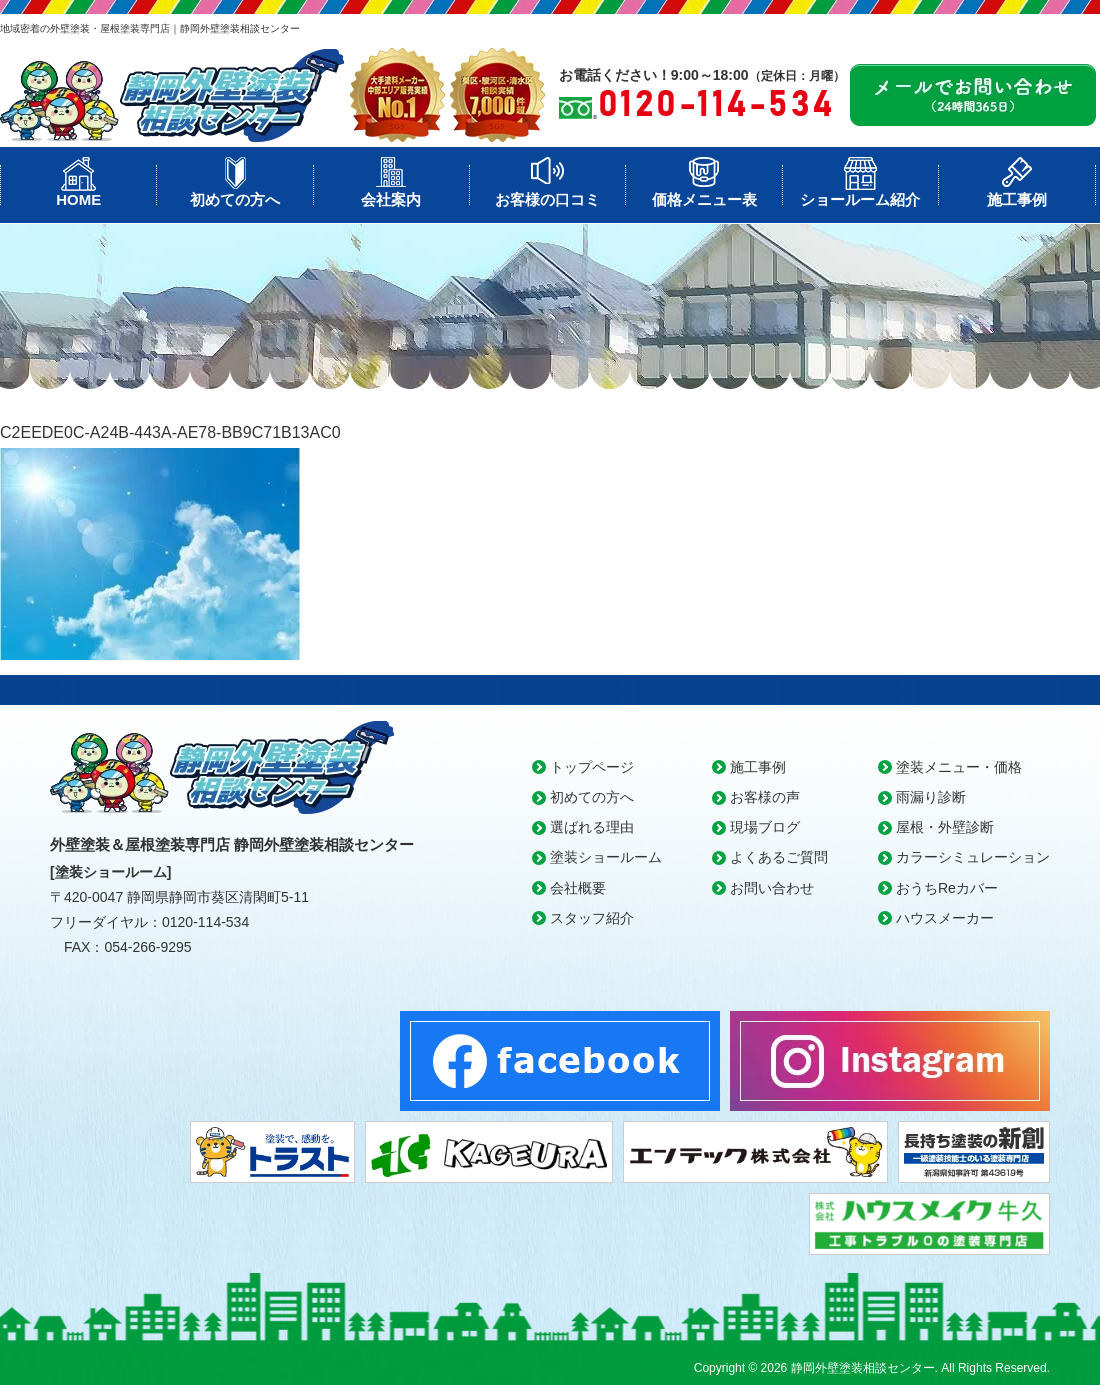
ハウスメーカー (945, 918)
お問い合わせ (772, 888)
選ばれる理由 (592, 827)
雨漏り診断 (931, 797)
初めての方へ (235, 199)
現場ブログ (765, 827)
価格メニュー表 (704, 199)
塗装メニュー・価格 (959, 767)
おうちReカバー (947, 888)
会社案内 (391, 199)
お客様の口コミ (547, 199)
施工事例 (1017, 199)
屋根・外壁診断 (945, 827)
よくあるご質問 (779, 857)
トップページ (592, 767)
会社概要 (578, 888)
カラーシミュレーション (973, 857)
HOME (78, 199)
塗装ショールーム (606, 857)
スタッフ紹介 (592, 918)
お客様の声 (765, 797)
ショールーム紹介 (860, 199)
